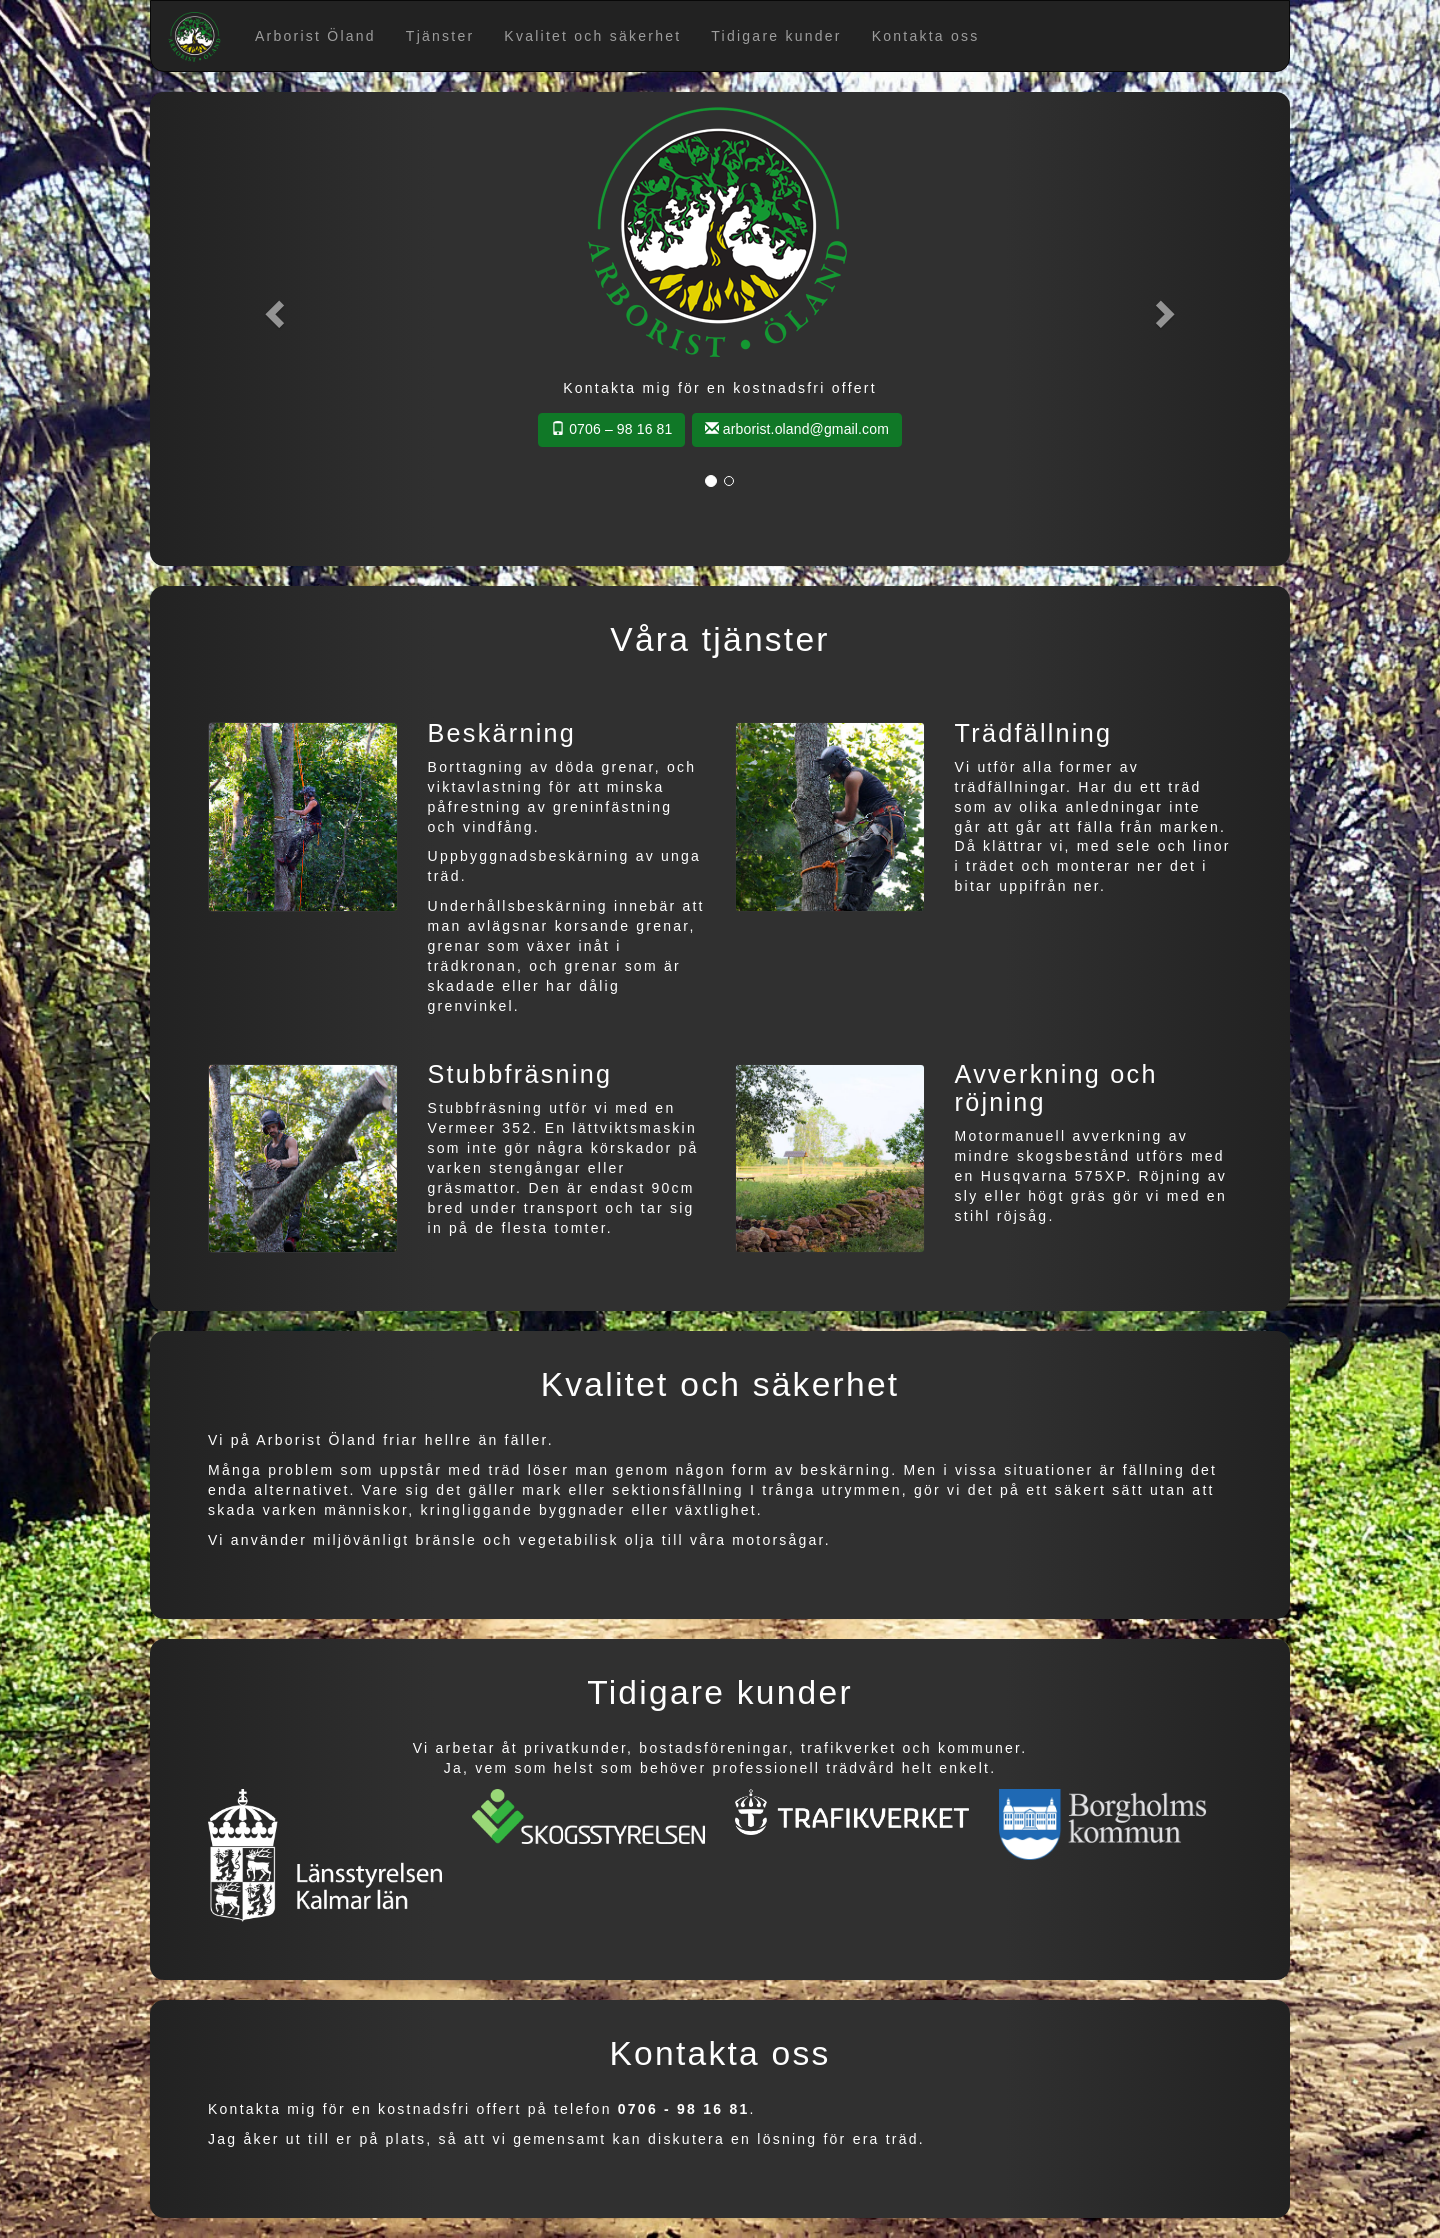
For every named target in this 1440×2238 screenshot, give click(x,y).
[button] (272, 308)
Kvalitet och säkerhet (592, 36)
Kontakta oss (926, 36)
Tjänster (440, 36)
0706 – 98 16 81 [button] (611, 429)
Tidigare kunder (776, 36)
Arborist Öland (315, 36)
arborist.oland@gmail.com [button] (797, 429)
